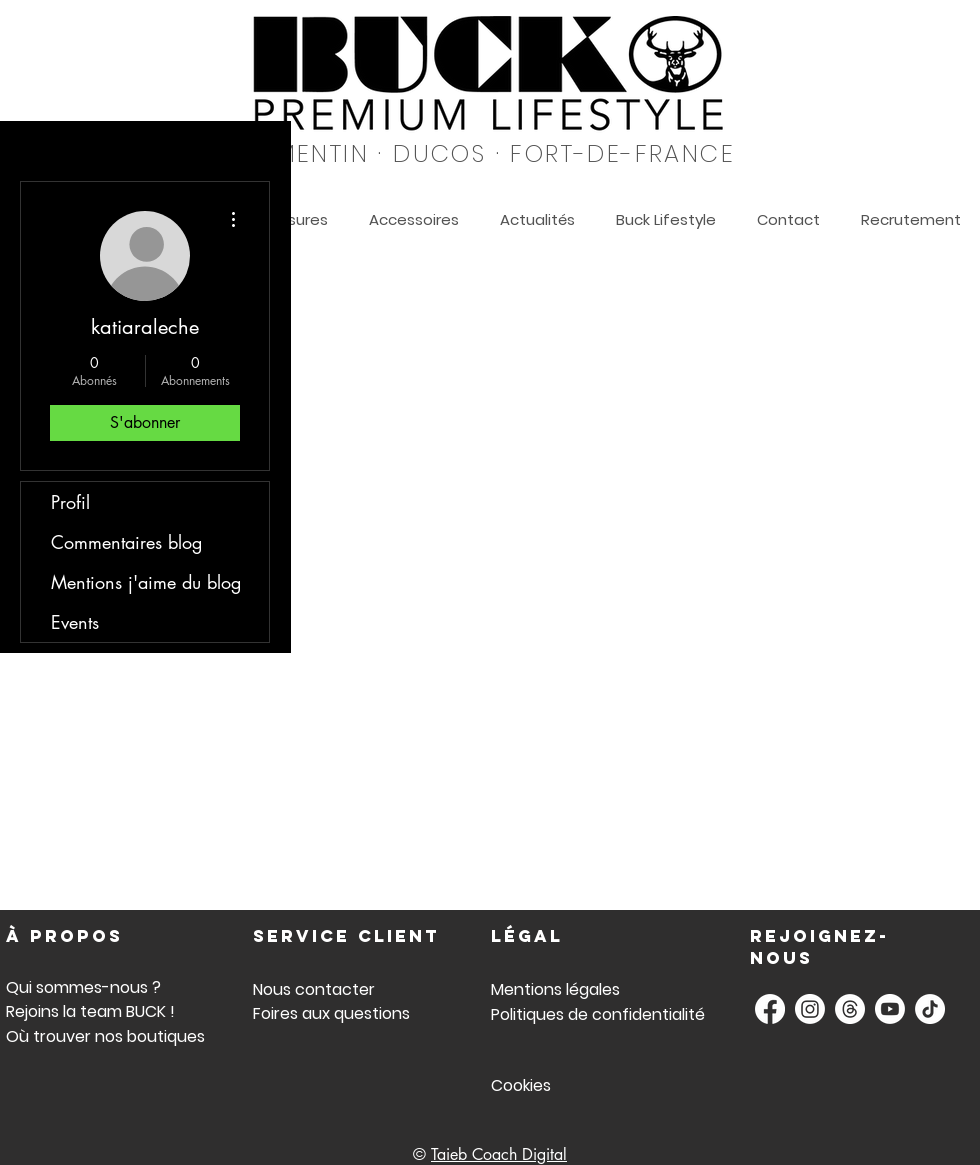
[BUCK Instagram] (810, 1009)
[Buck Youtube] (890, 1009)
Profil (70, 502)
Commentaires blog (126, 542)
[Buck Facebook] (770, 1009)
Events (75, 622)
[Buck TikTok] (930, 1009)
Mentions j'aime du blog (146, 582)
